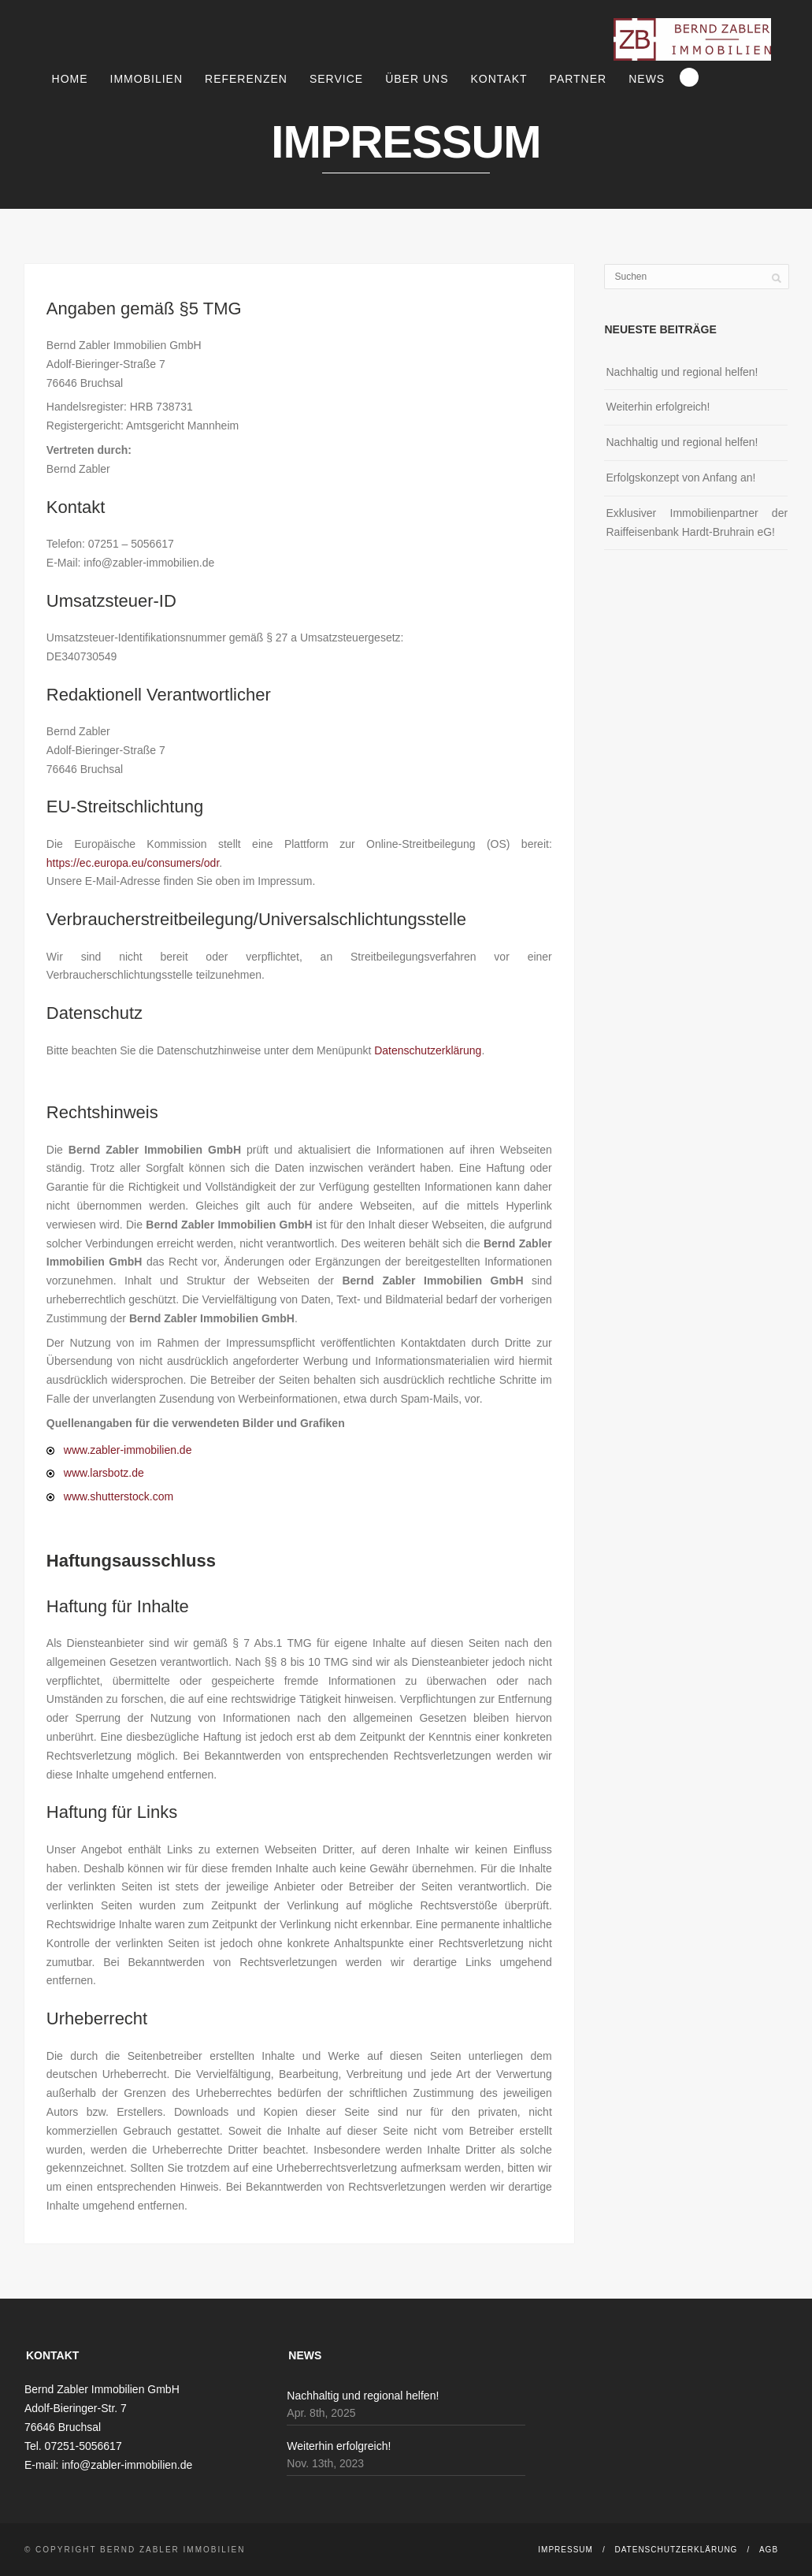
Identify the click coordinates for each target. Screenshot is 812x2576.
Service (336, 78)
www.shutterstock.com (118, 1496)
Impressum (565, 2549)
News (646, 78)
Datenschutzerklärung (427, 1050)
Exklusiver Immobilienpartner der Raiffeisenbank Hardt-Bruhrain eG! (697, 522)
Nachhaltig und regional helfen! (682, 372)
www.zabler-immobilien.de (128, 1450)
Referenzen (246, 78)
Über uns (416, 78)
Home (70, 78)
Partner (578, 78)
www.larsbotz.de (104, 1472)
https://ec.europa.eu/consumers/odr (132, 863)
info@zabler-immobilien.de (126, 2465)
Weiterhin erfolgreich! (658, 406)
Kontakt (499, 78)
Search (689, 77)
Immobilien (146, 78)
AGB (768, 2549)
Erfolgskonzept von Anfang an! (680, 477)
